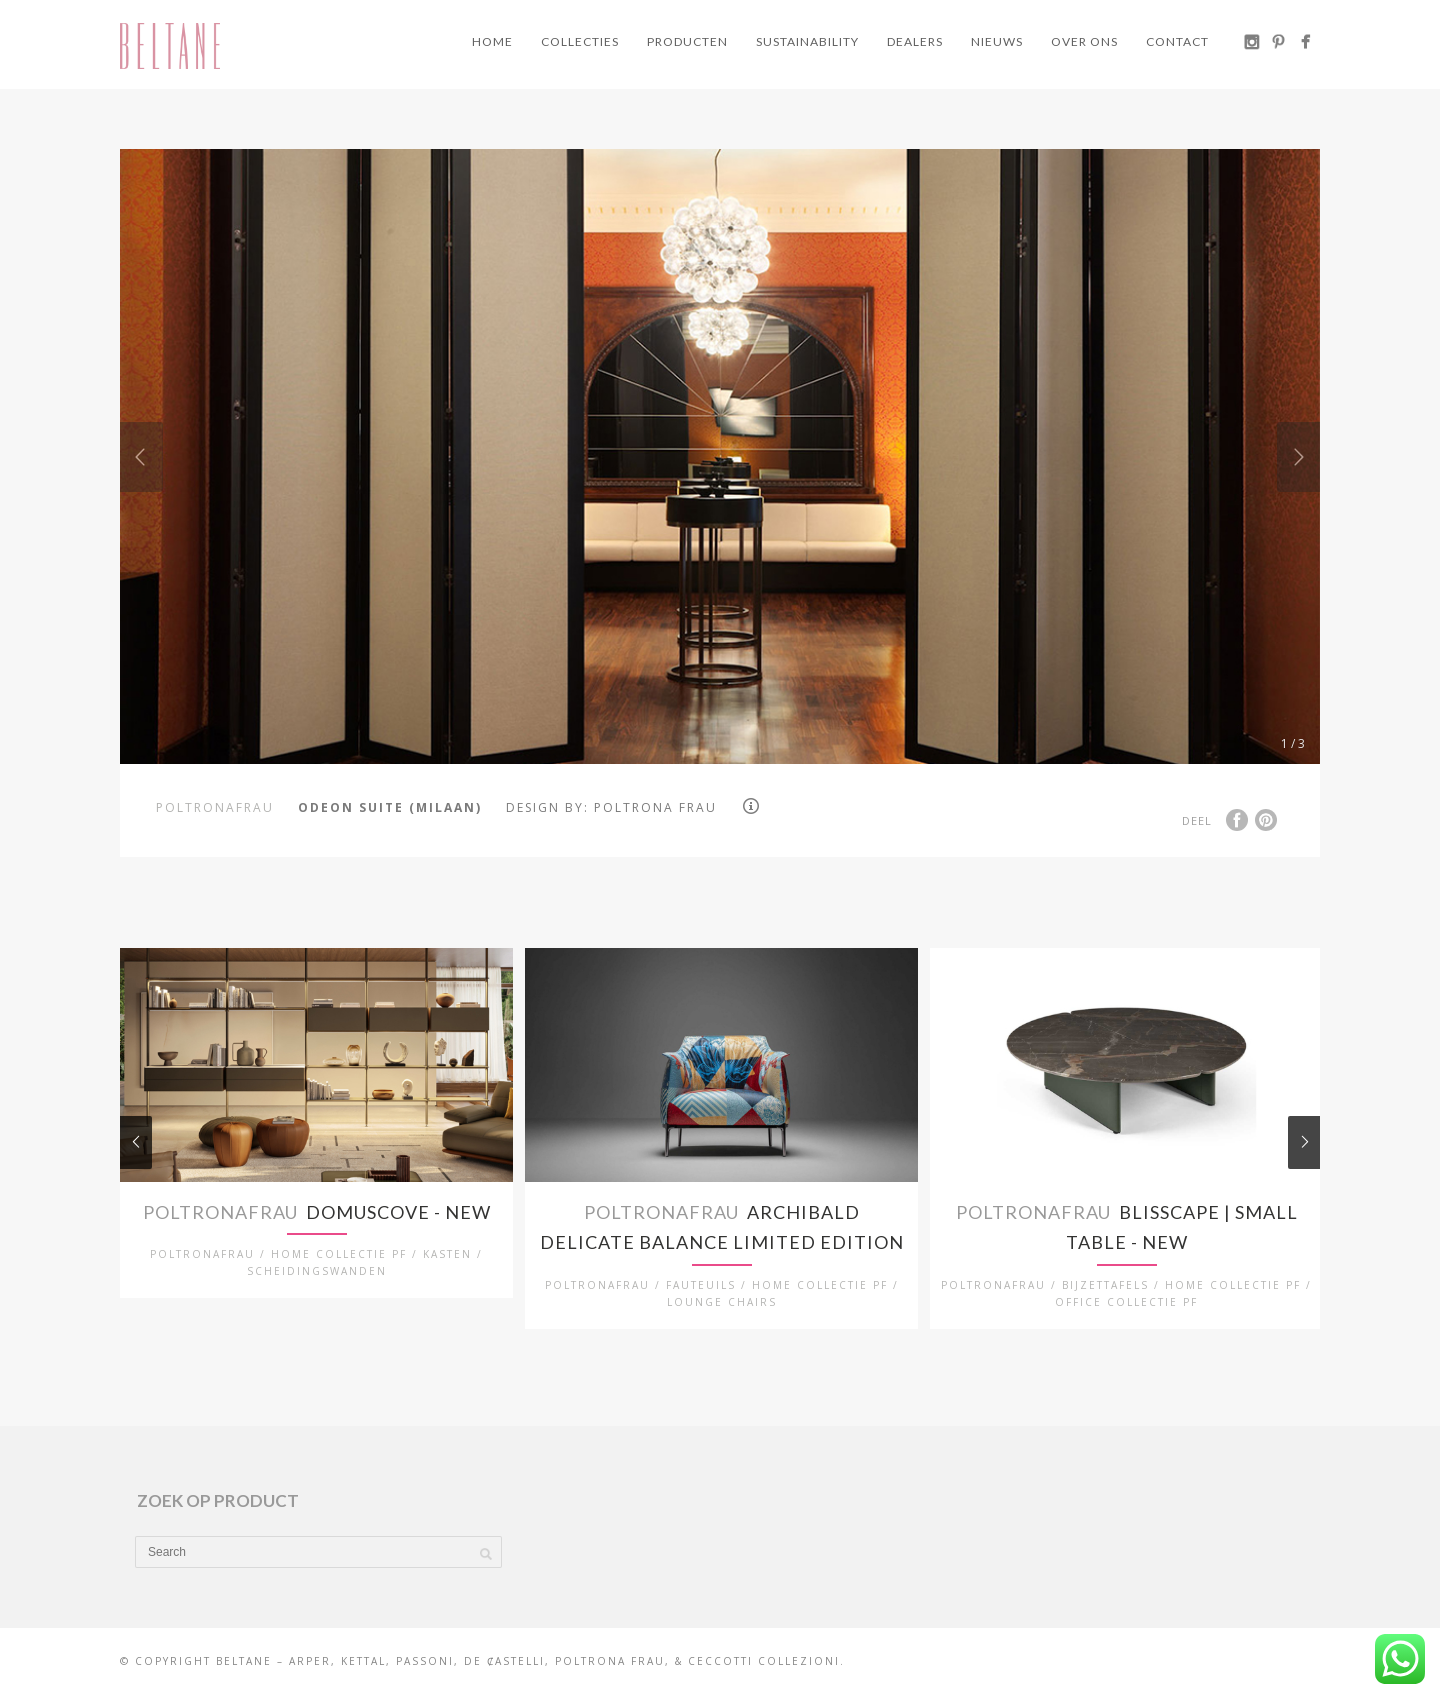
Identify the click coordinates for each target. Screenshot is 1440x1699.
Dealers (915, 41)
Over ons (1084, 41)
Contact (1177, 41)
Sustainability (807, 41)
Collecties (580, 41)
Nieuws (997, 41)
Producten (687, 41)
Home (492, 41)
